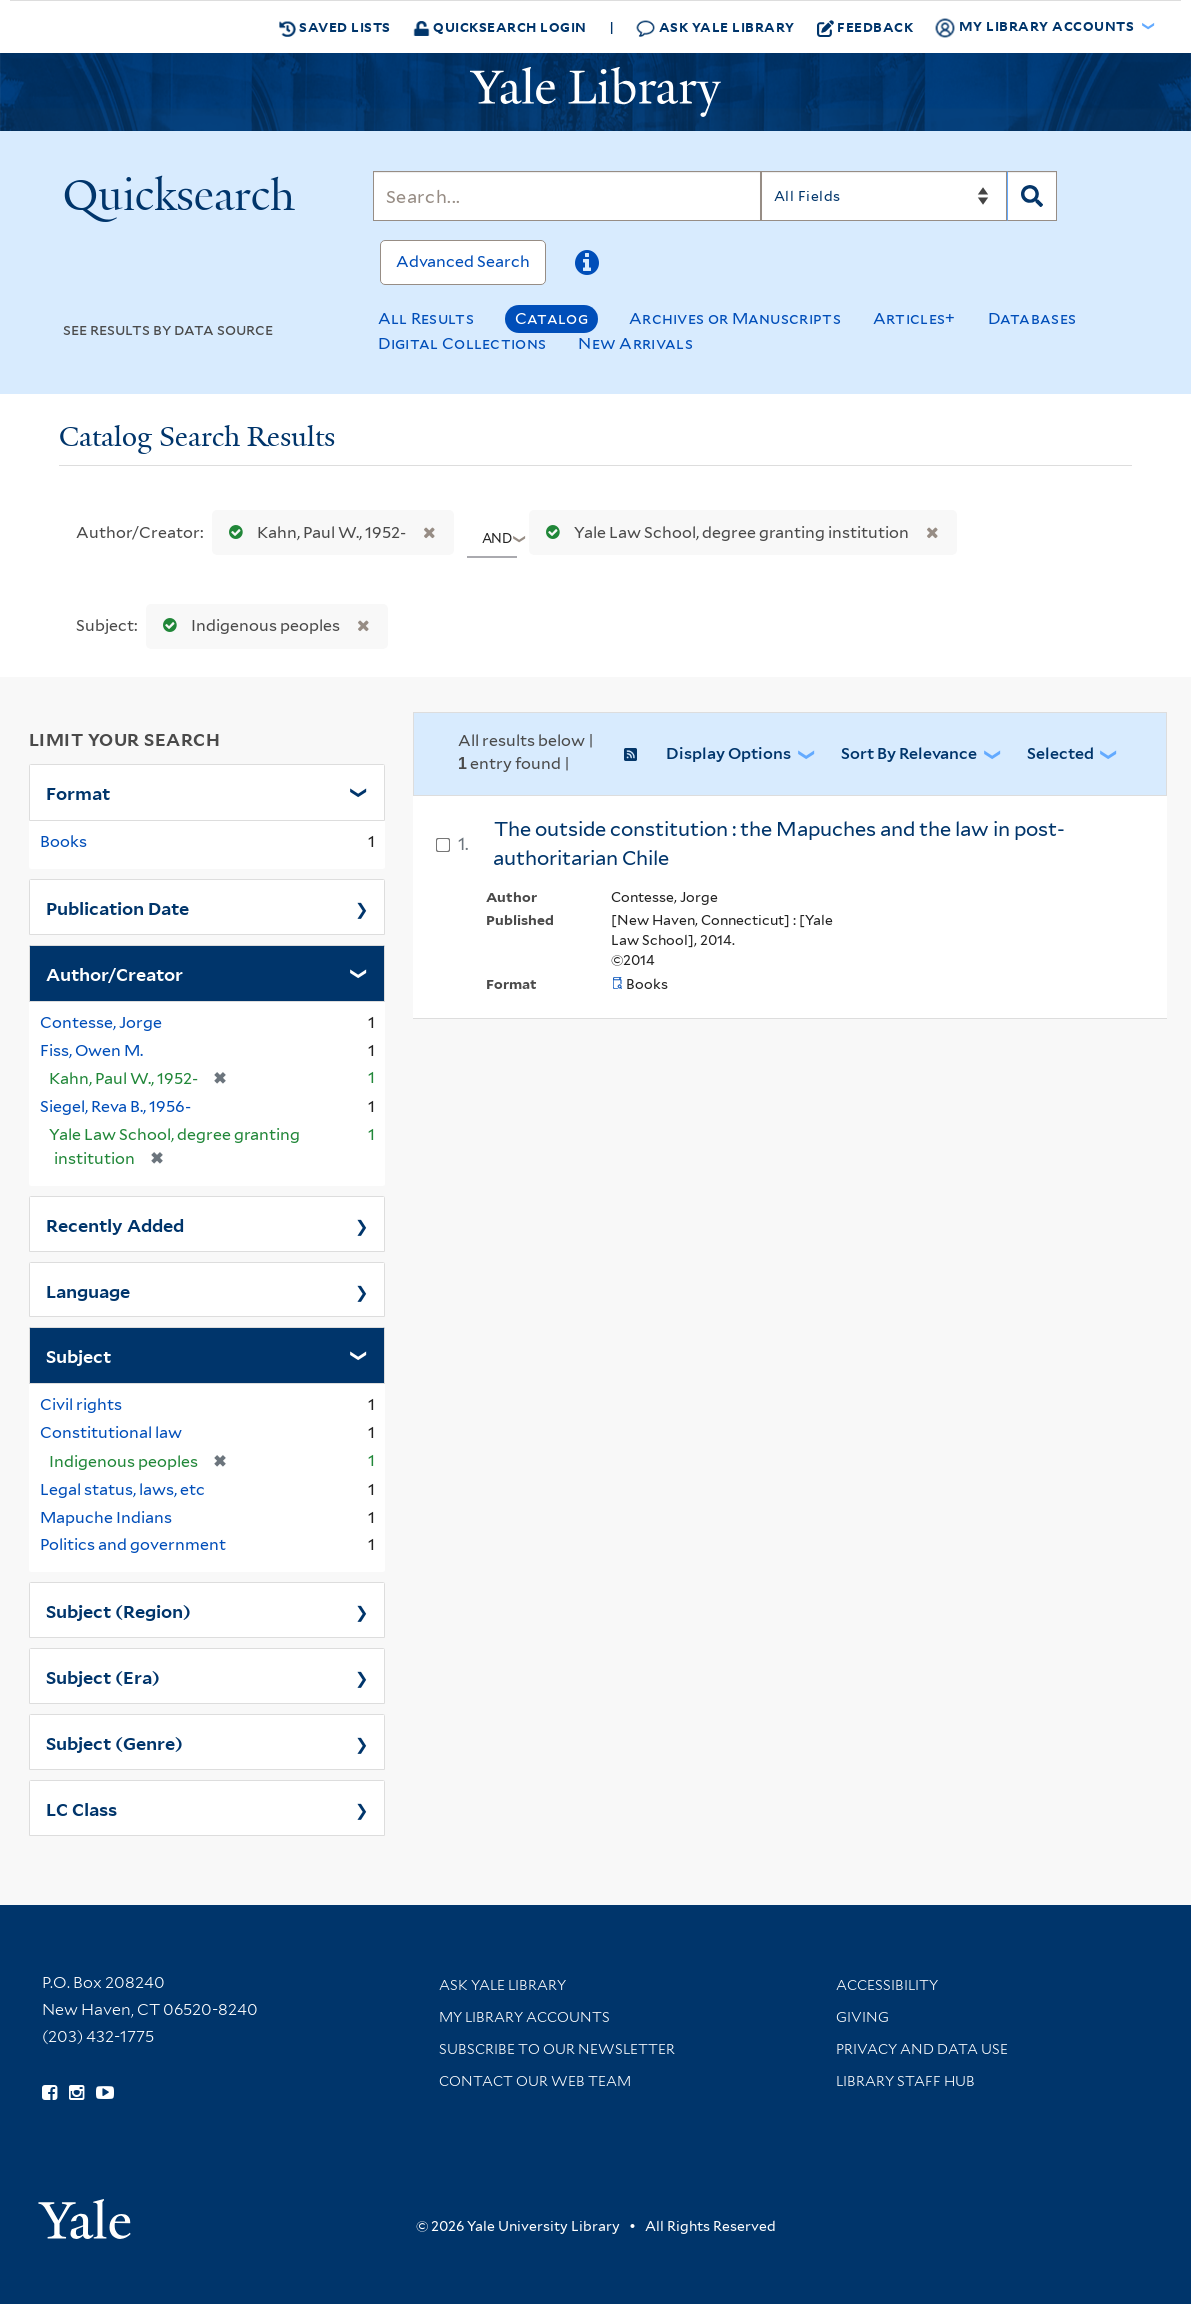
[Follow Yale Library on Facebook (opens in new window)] (49, 2093)
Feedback (865, 27)
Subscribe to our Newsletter (557, 2049)
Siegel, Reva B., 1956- (115, 1106)
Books (63, 841)
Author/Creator (114, 973)
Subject (78, 1355)
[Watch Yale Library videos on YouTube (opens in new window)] (105, 2093)
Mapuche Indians (106, 1517)
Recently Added (115, 1224)
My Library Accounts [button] (1036, 27)
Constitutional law (111, 1432)
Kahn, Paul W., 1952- (313, 532)
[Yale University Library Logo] (596, 92)
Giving (862, 2017)
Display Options (728, 753)
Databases (1032, 318)
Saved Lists (335, 27)
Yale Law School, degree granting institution (723, 532)
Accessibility (887, 1985)
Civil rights (81, 1404)
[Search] (567, 196)
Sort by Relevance (909, 753)
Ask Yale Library (715, 27)
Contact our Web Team (535, 2081)
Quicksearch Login (500, 26)
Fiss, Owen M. (91, 1050)
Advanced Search (463, 261)
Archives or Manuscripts (735, 318)
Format (78, 792)
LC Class (81, 1808)
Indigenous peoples (247, 625)
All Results (426, 318)
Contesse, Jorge (101, 1022)
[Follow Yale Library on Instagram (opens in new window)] (76, 2093)
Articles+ (914, 318)
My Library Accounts (524, 2017)
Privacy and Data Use (922, 2049)
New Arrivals (635, 343)
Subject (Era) (103, 1676)
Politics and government (133, 1544)
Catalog (551, 318)
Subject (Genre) (114, 1742)
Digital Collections (462, 343)
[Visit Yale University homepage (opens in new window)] (84, 2212)
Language (88, 1290)
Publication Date (117, 907)
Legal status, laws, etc (122, 1489)
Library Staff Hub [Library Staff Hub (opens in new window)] (905, 2081)
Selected (1060, 753)
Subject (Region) (118, 1610)
